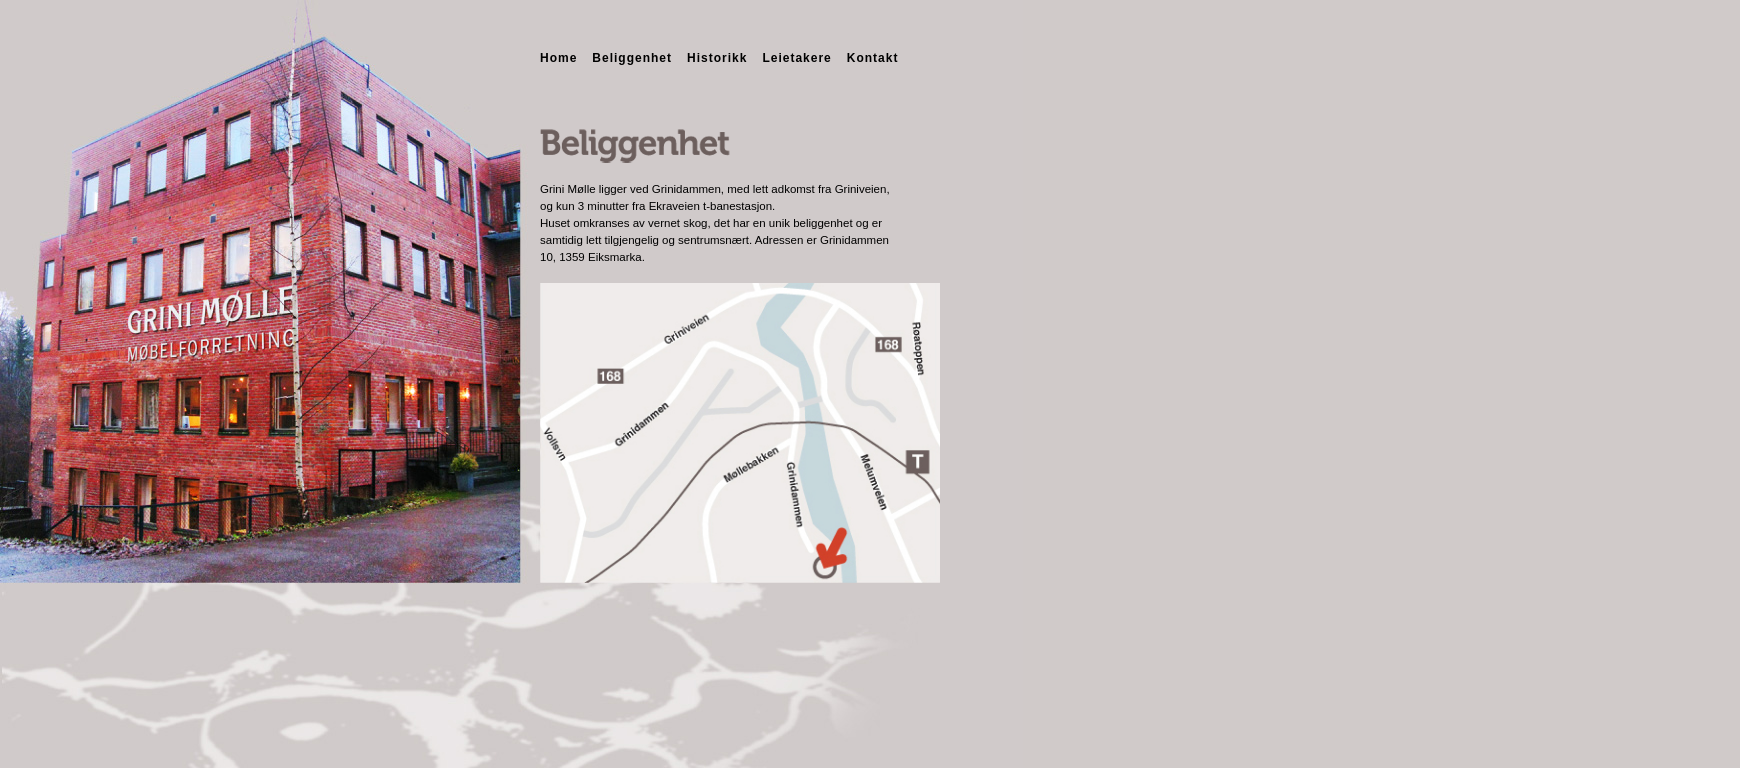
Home (558, 58)
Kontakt (873, 58)
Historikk (717, 58)
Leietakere (796, 58)
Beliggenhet (632, 58)
